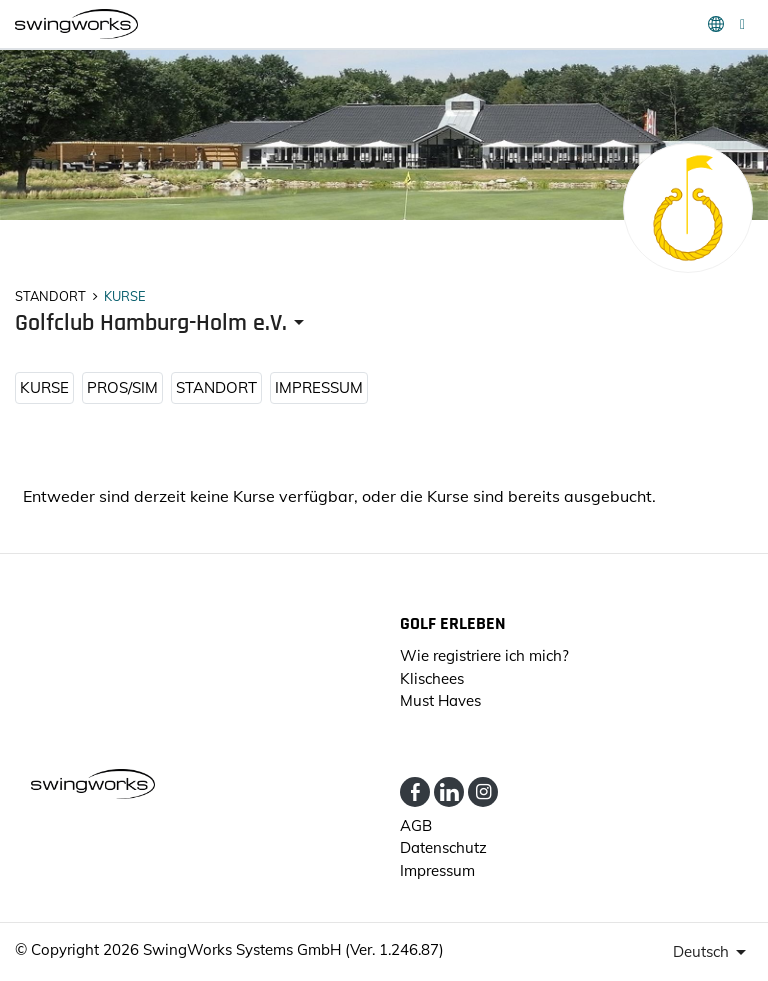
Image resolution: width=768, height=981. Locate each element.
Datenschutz (443, 847)
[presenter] (163, 323)
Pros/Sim (122, 387)
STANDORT (216, 387)
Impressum (319, 387)
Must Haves (440, 700)
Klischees (432, 678)
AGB (416, 825)
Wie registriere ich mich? (484, 655)
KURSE (44, 387)
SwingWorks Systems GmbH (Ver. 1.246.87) (293, 949)
